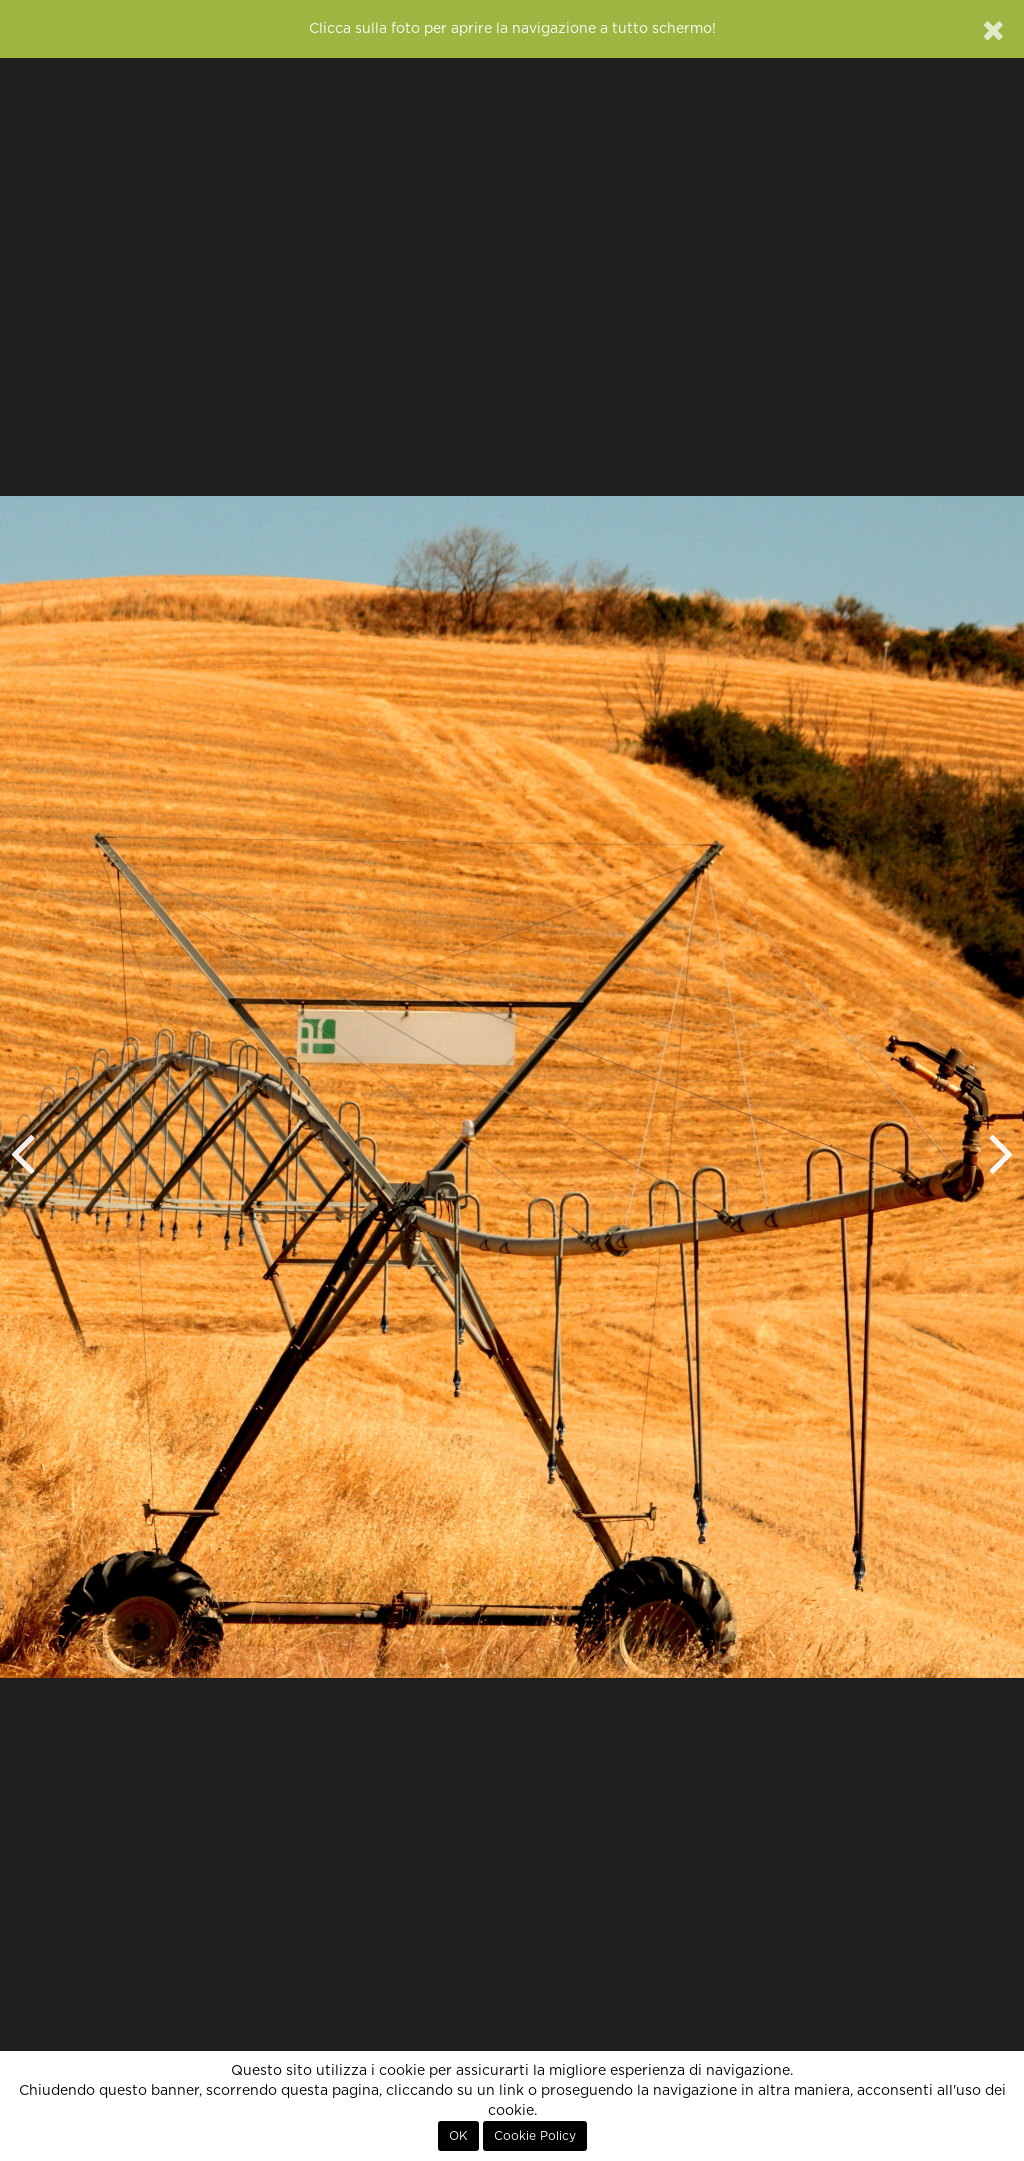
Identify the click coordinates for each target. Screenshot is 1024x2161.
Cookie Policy (535, 2136)
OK (458, 2136)
